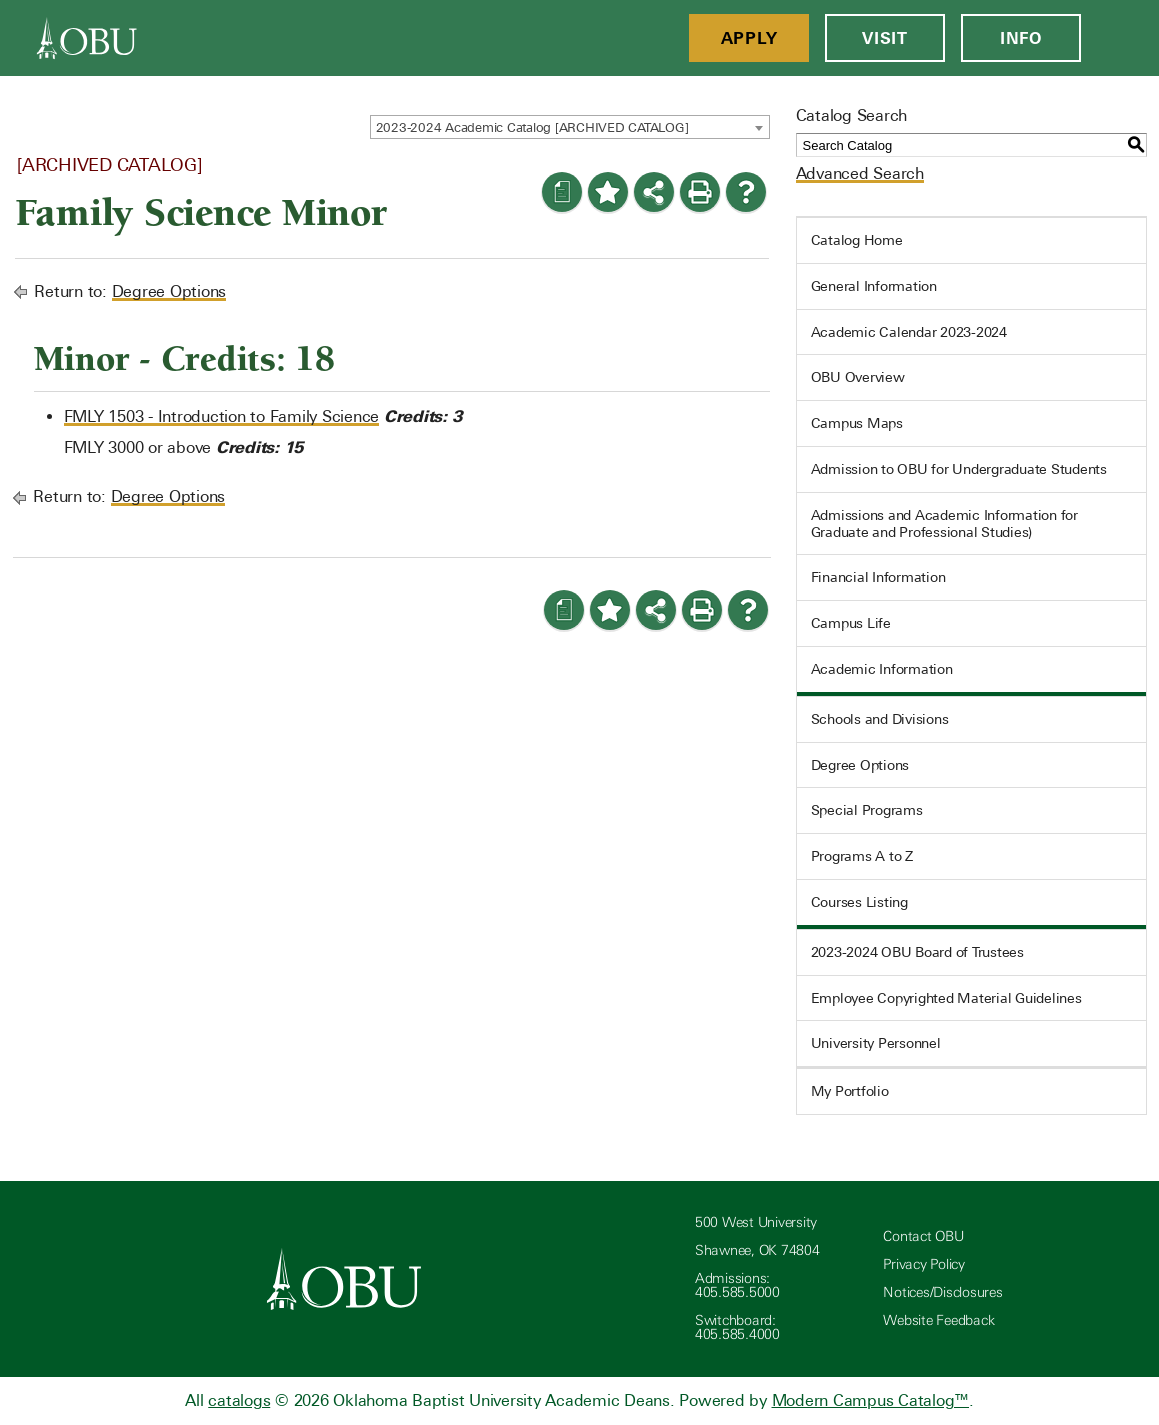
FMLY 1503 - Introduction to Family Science (222, 416)
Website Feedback (938, 1320)
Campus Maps (857, 423)
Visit (885, 38)
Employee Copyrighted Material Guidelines (946, 998)
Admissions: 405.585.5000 (737, 1285)
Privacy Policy (924, 1264)
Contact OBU (923, 1236)
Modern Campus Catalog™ (871, 1400)
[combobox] (570, 127)
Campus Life (851, 623)
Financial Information (878, 577)
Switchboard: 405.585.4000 (737, 1327)
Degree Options (169, 291)
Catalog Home (857, 240)
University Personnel (876, 1043)
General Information (874, 286)
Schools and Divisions (880, 719)
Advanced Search (860, 173)
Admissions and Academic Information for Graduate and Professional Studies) (944, 523)
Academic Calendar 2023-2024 (909, 332)
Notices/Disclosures (942, 1292)
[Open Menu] (1120, 38)
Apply (749, 38)
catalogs (239, 1400)
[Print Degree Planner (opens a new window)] (562, 192)
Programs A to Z (862, 856)
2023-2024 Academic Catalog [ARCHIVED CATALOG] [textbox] (532, 127)
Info (1021, 38)
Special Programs (867, 810)
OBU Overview (858, 377)
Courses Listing (859, 902)
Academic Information (882, 669)
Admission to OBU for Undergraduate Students (959, 469)
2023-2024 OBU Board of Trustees (917, 952)
